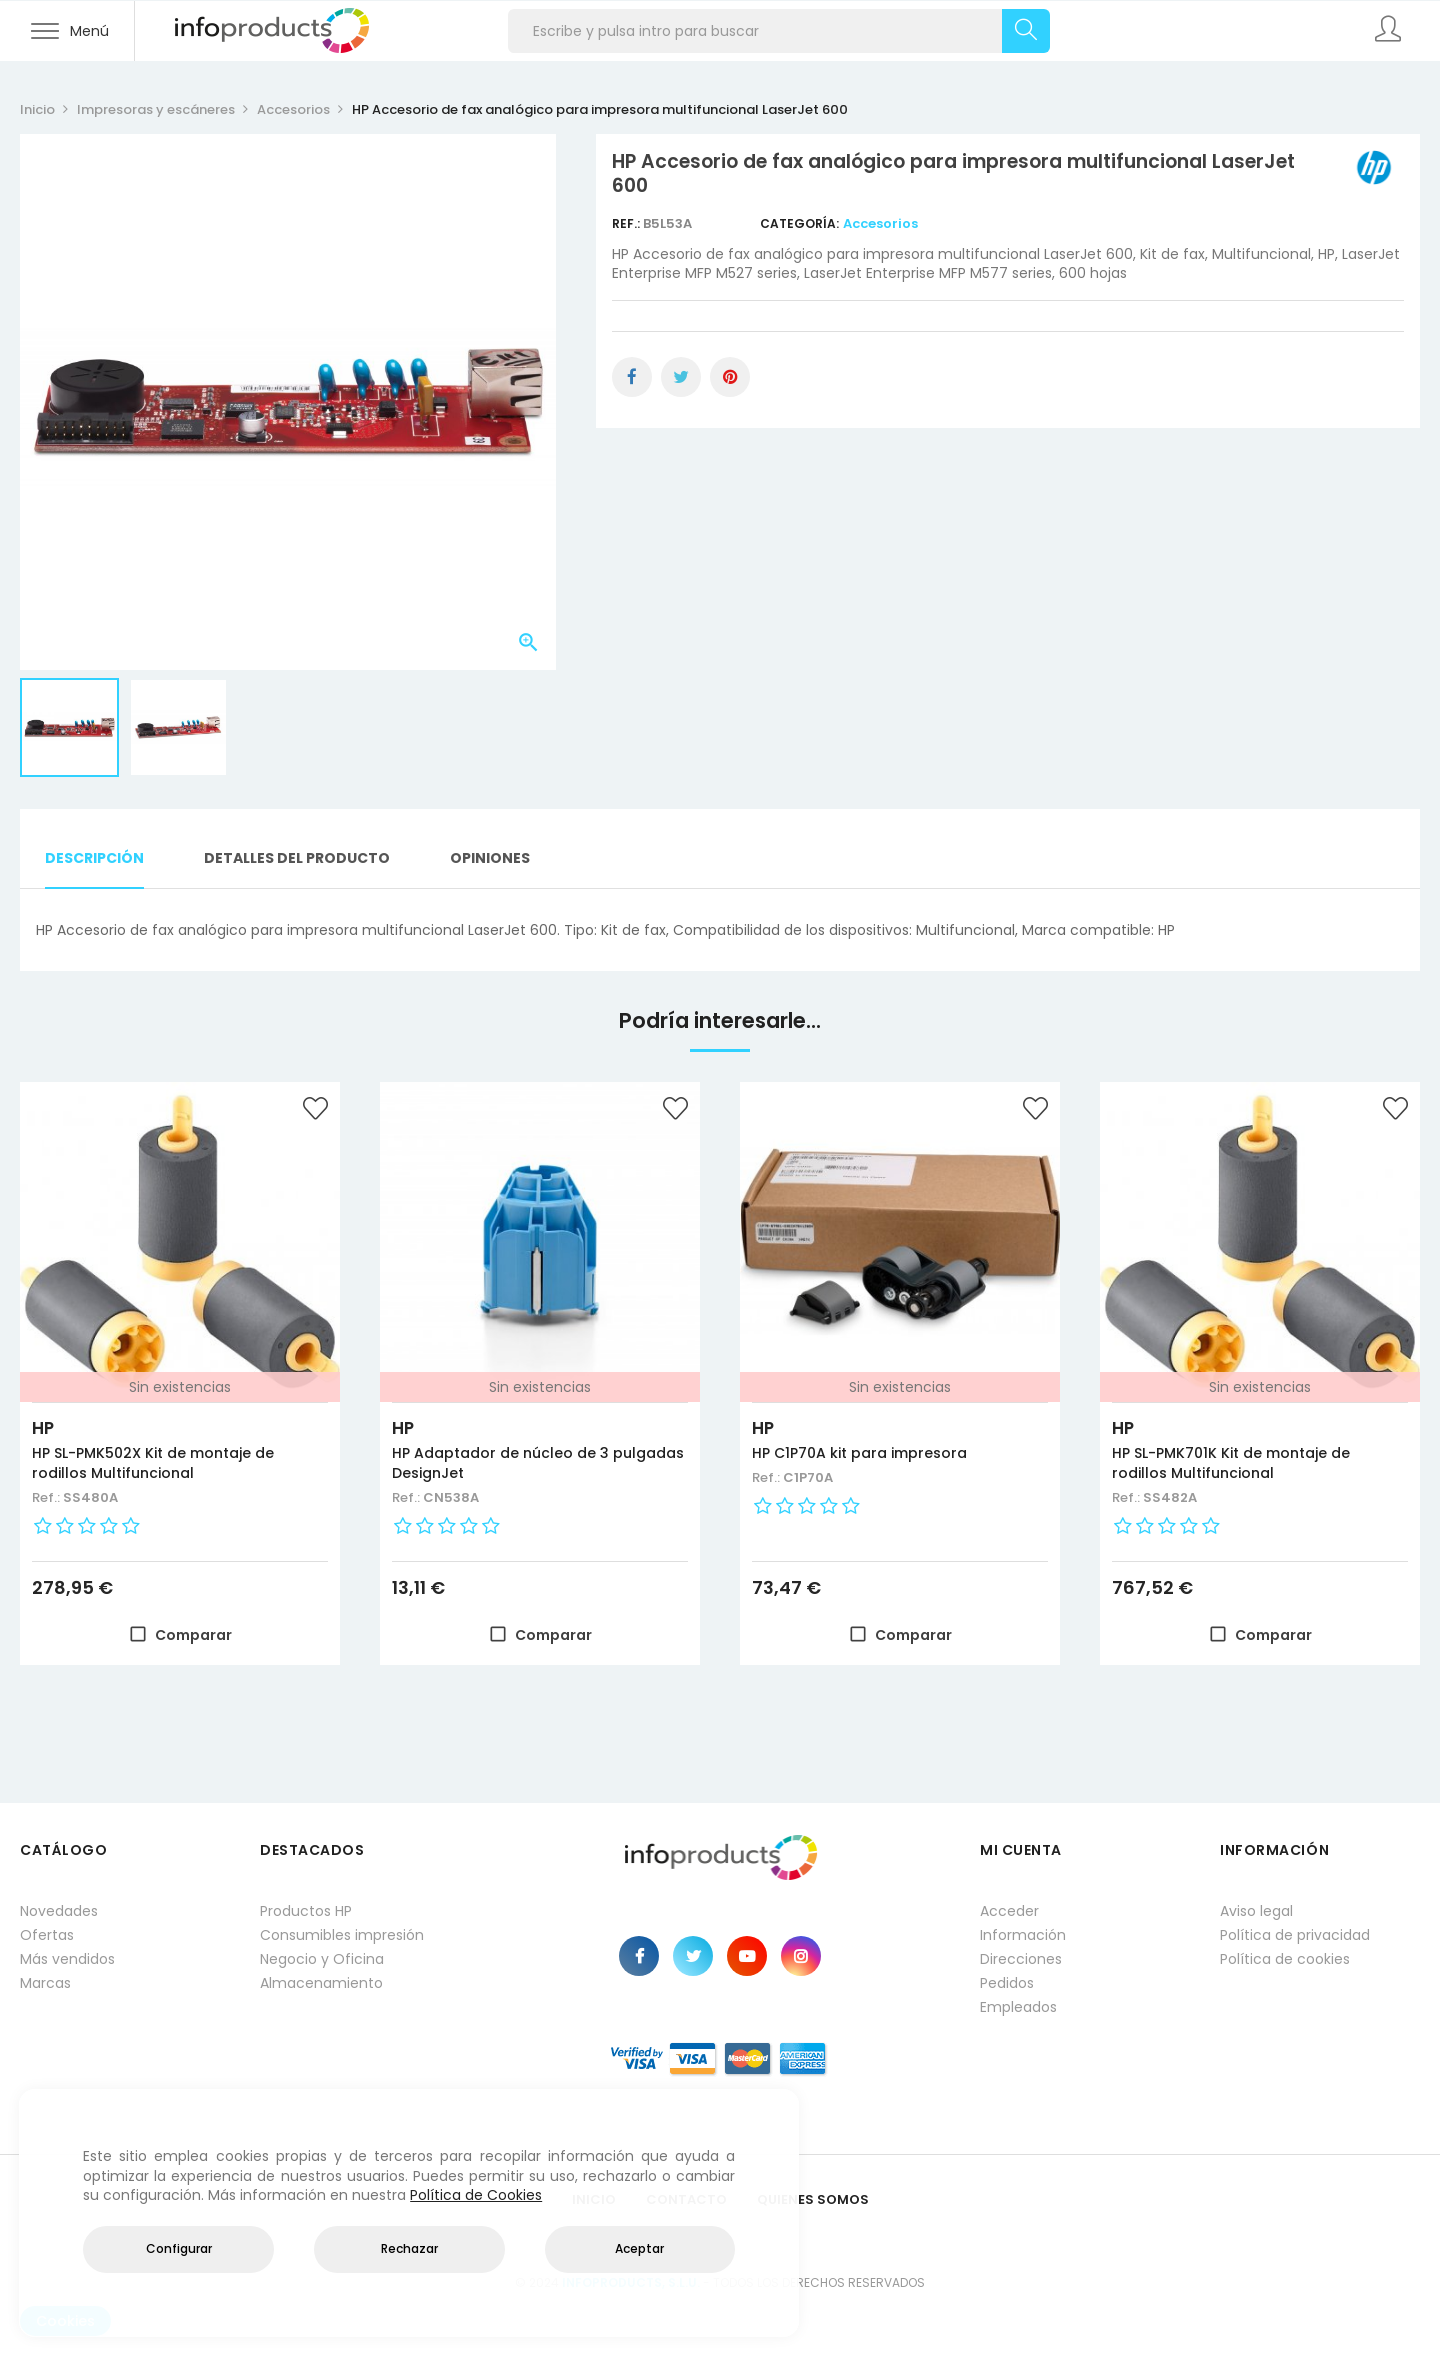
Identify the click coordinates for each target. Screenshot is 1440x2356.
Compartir (632, 377)
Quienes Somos (813, 2199)
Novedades (59, 1911)
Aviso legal (1256, 1911)
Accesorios (880, 223)
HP (43, 1428)
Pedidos (1007, 1983)
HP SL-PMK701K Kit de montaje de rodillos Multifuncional (1231, 1463)
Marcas (45, 1983)
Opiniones (490, 858)
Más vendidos (67, 1959)
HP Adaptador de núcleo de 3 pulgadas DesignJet (538, 1463)
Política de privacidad (1295, 1935)
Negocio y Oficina (322, 1959)
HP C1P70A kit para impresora (859, 1453)
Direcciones (1021, 1959)
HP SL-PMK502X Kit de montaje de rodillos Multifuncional (153, 1463)
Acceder (1009, 1911)
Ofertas (47, 1935)
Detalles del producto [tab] (297, 858)
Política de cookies (1285, 1959)
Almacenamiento (321, 1983)
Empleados (1018, 2007)
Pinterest (730, 377)
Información (1023, 1935)
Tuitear (681, 377)
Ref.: (627, 223)
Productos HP (306, 1911)
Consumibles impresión (342, 1935)
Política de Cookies (476, 2195)
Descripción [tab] (94, 858)
